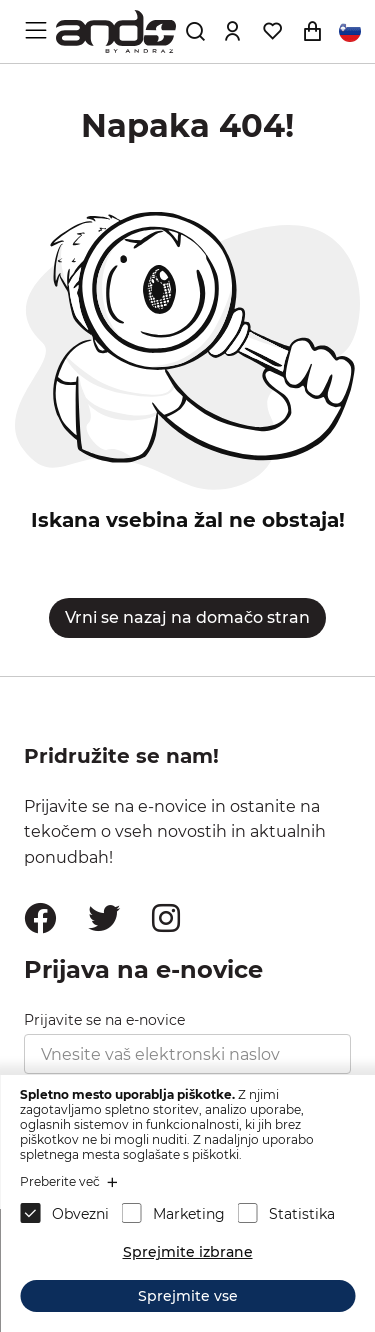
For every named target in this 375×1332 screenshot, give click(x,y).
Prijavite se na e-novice (104, 1020)
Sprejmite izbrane (188, 1252)
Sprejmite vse (188, 1296)
